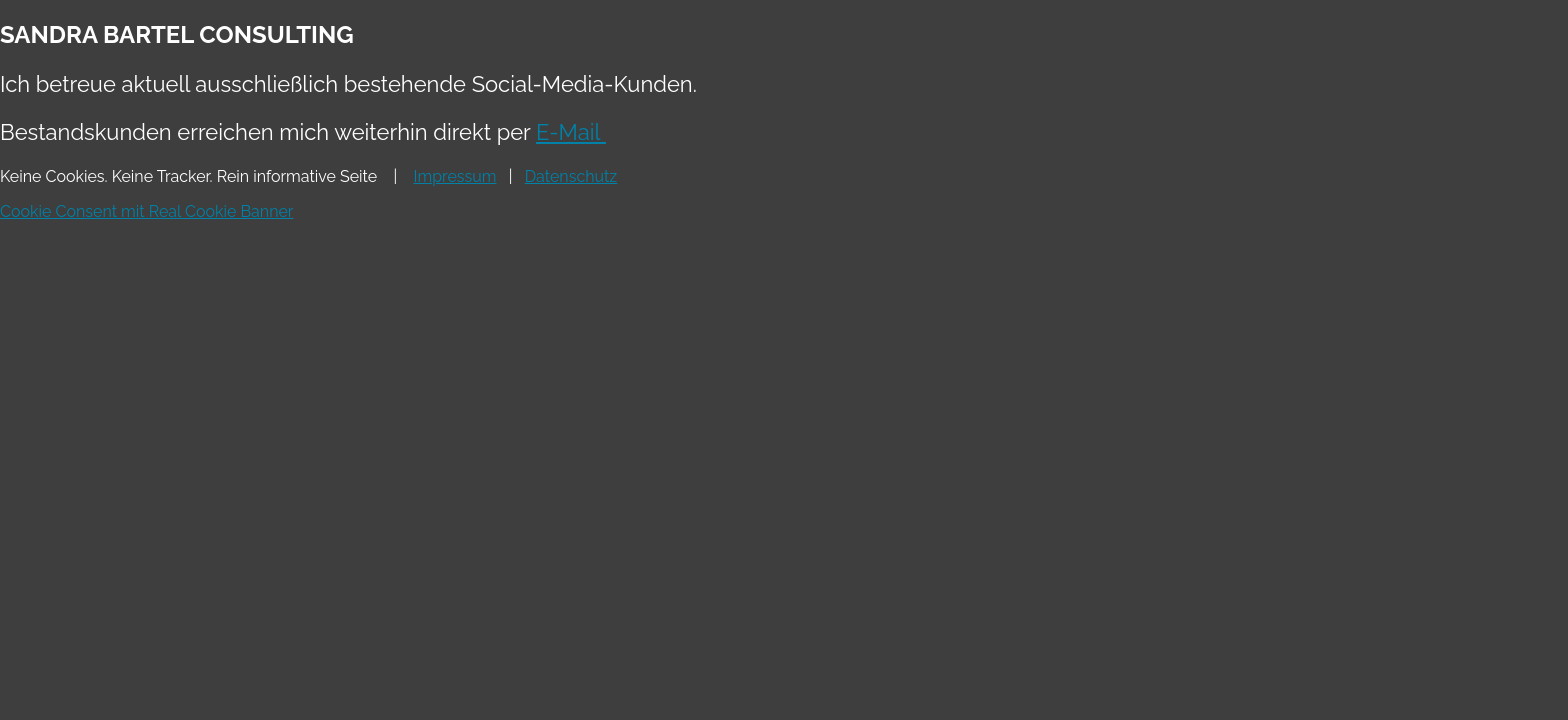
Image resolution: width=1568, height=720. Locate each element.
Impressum (455, 176)
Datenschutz (571, 176)
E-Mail (571, 132)
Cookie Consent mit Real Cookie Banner (146, 211)
